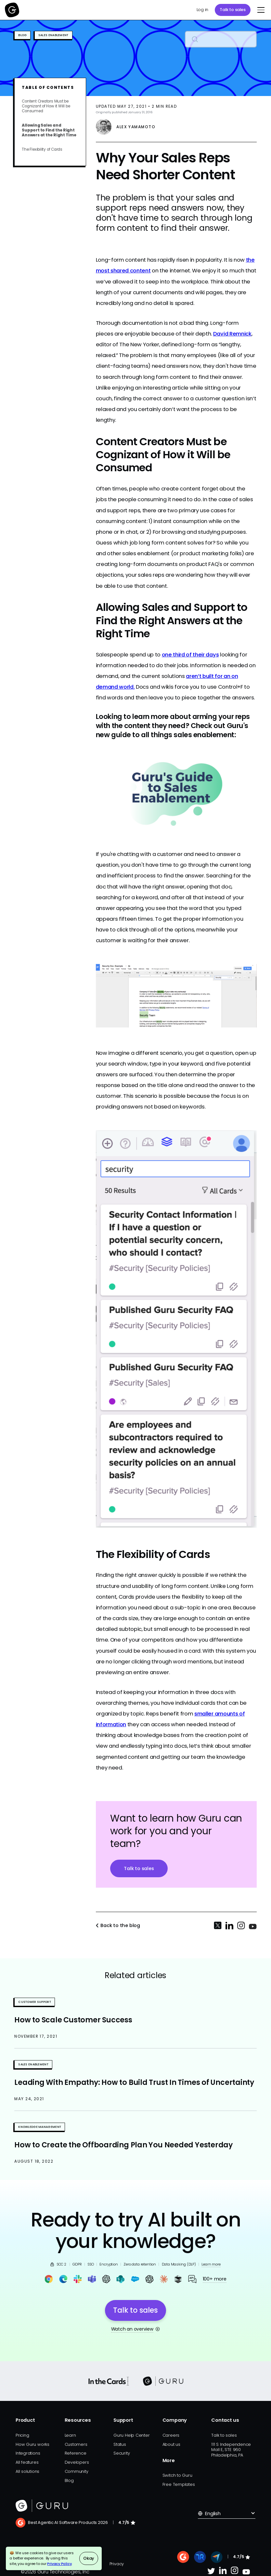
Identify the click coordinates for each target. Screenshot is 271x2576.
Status (119, 2444)
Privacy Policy (59, 2563)
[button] (259, 10)
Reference (75, 2453)
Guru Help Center (131, 2435)
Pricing (22, 2435)
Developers (77, 2462)
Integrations (28, 2453)
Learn (70, 2435)
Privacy (117, 2564)
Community (76, 2471)
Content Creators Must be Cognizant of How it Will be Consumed (46, 106)
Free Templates (178, 2484)
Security (121, 2453)
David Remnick (232, 333)
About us (171, 2444)
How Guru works (32, 2444)
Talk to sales (232, 10)
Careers (170, 2435)
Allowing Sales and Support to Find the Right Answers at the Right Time (49, 130)
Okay (88, 2558)
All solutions (27, 2471)
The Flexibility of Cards (42, 149)
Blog (69, 2480)
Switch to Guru (177, 2475)
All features (27, 2462)
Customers (76, 2444)
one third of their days (190, 654)
